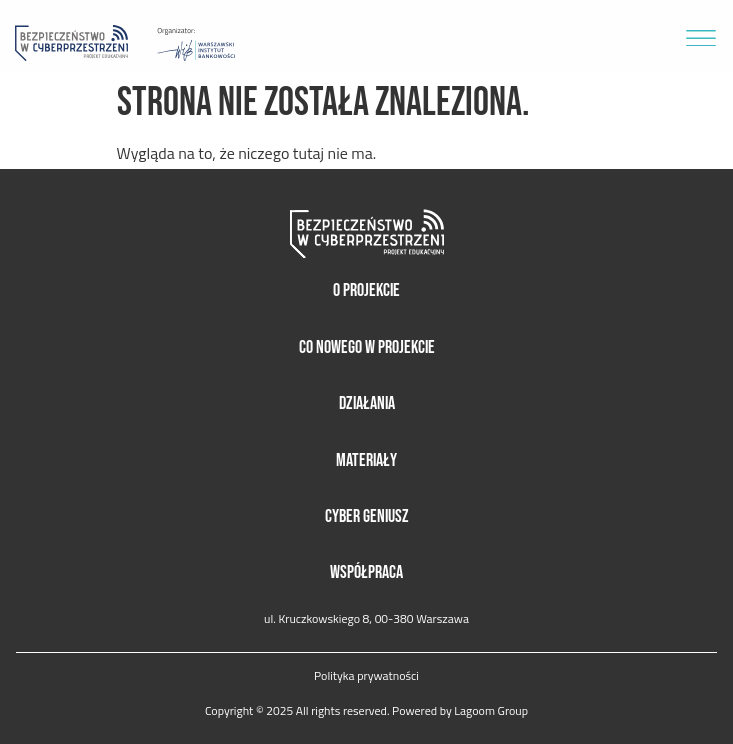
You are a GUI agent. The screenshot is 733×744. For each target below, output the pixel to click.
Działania (367, 403)
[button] (700, 35)
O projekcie (366, 290)
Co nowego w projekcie (367, 347)
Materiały (366, 460)
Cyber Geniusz (367, 516)
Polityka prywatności (366, 676)
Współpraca (366, 572)
